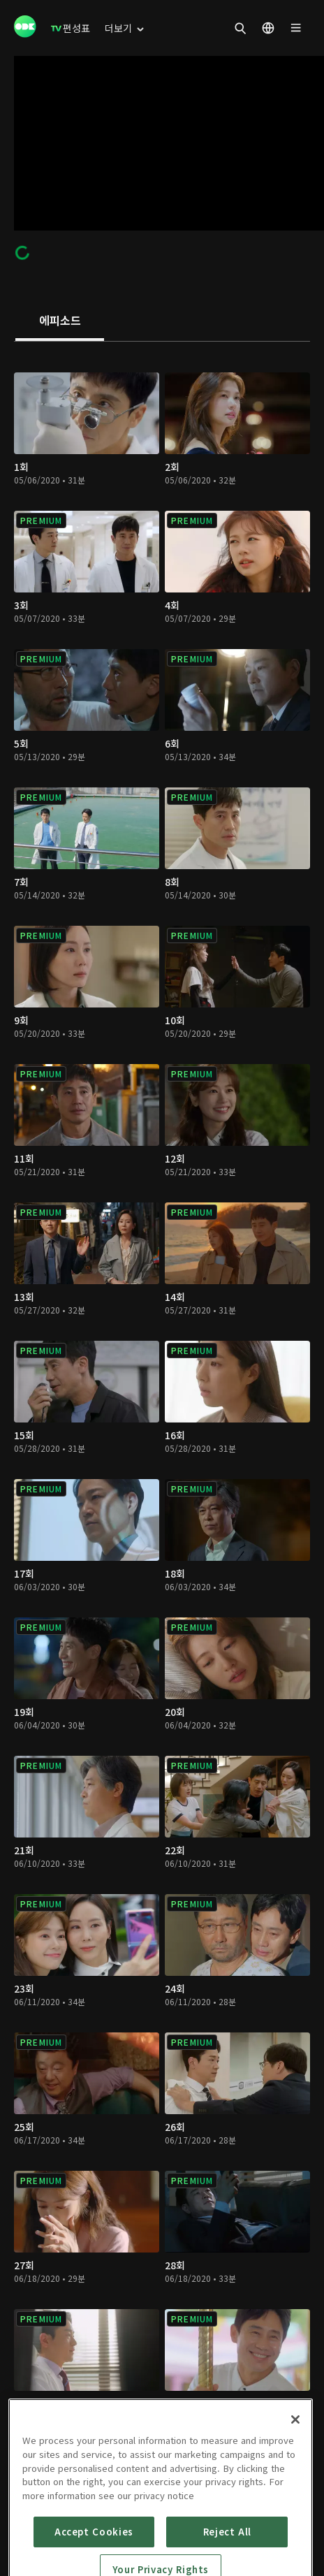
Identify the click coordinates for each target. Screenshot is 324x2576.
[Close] (295, 2485)
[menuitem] (70, 28)
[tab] (59, 321)
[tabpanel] (162, 1424)
